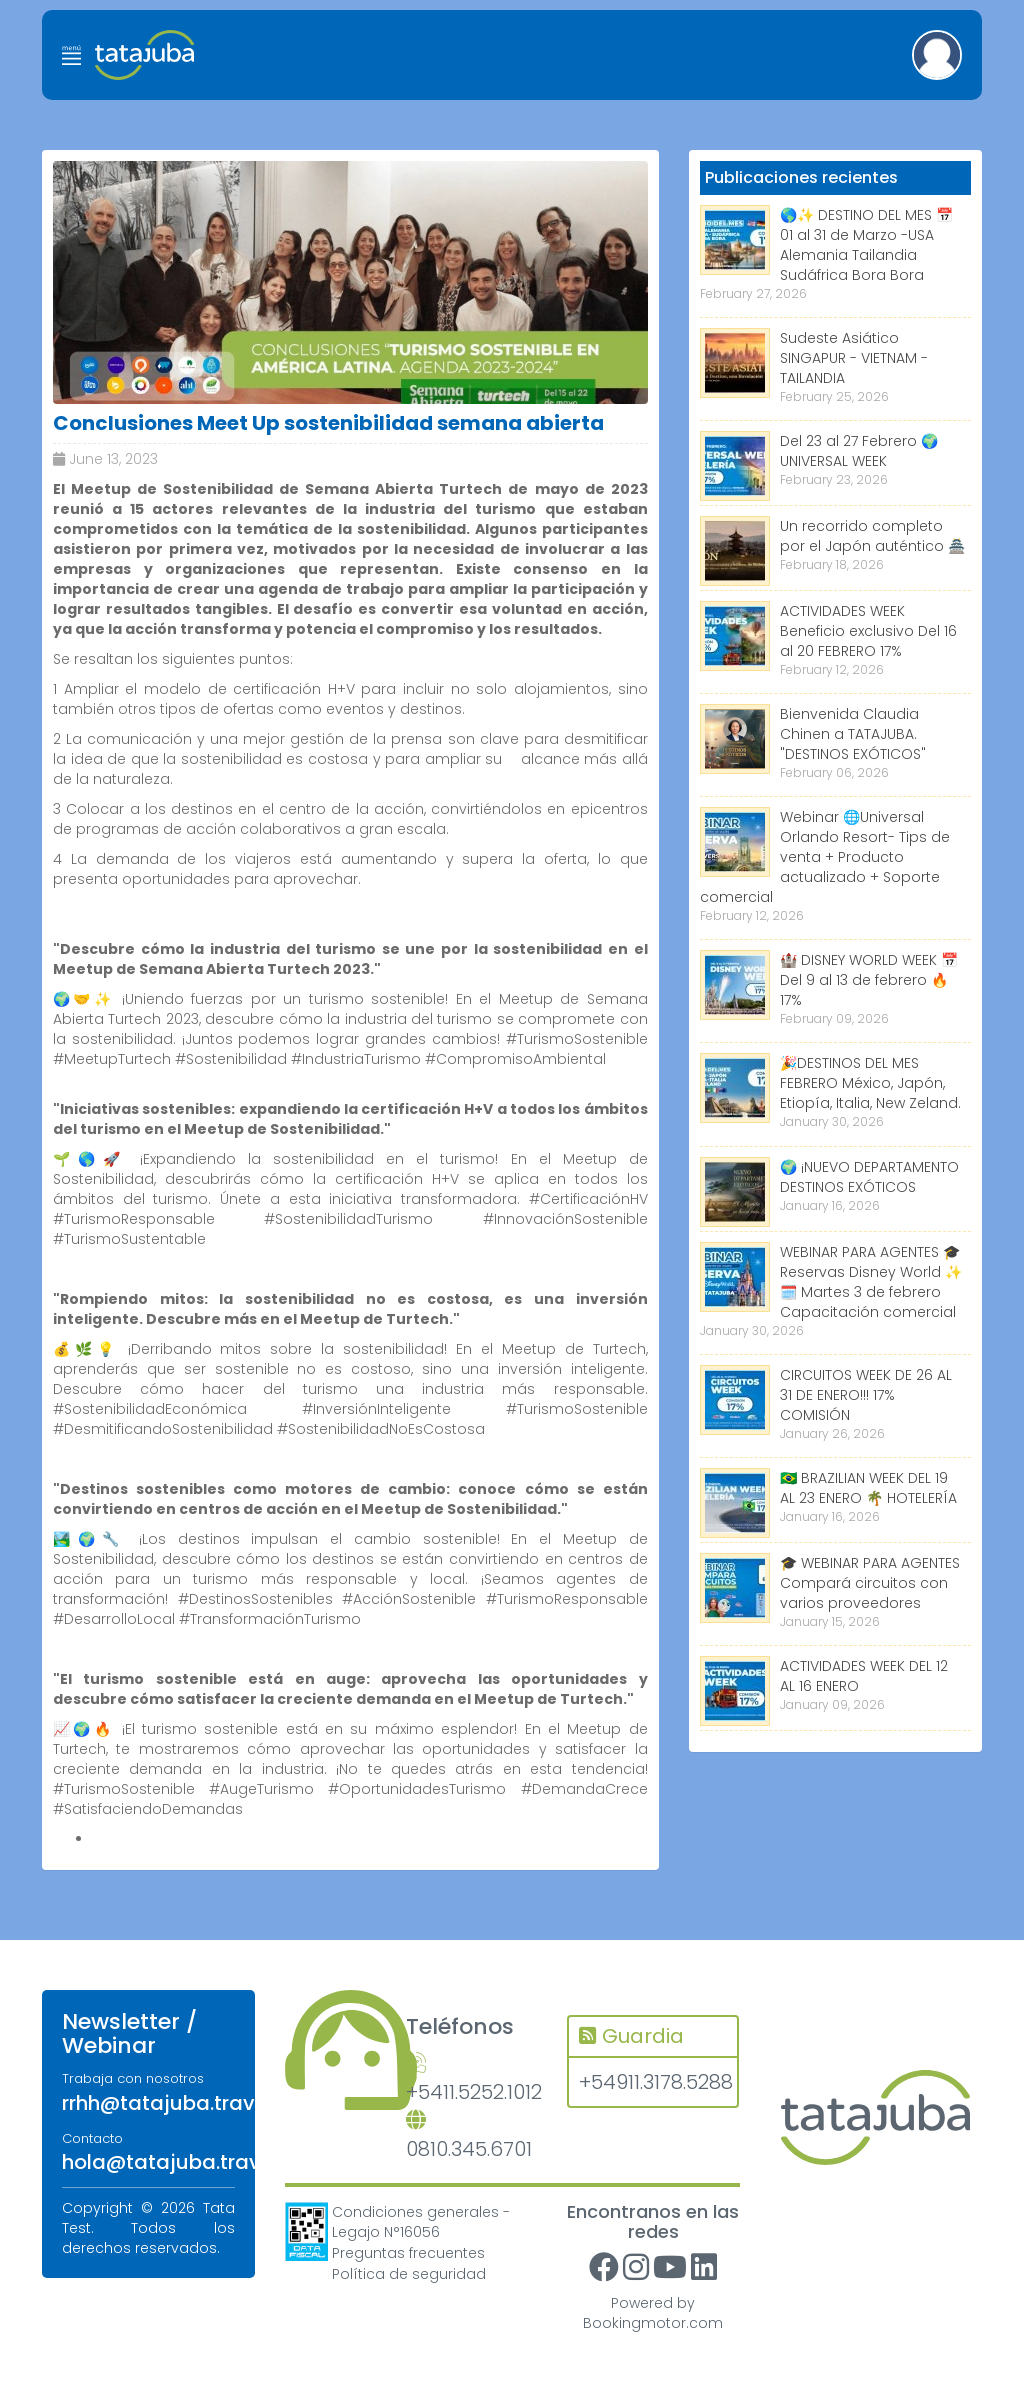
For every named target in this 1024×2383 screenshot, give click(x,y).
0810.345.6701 (469, 2136)
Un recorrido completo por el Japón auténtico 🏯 (872, 536)
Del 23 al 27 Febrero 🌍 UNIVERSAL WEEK (859, 451)
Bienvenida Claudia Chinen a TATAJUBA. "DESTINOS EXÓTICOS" (853, 734)
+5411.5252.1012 (472, 2079)
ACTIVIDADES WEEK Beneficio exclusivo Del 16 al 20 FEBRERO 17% (868, 631)
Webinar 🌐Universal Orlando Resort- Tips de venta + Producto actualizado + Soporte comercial (825, 857)
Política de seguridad (409, 2274)
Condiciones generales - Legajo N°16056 (421, 2222)
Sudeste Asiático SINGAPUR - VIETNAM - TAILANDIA (854, 358)
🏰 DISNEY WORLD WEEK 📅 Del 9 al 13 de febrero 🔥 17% (869, 980)
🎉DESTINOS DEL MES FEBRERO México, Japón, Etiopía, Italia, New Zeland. (870, 1083)
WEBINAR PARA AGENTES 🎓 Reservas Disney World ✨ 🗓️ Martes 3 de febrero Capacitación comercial (871, 1282)
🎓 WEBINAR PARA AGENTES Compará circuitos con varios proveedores (870, 1583)
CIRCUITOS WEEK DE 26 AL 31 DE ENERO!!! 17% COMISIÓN (866, 1395)
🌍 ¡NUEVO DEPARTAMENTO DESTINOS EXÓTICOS (869, 1177)
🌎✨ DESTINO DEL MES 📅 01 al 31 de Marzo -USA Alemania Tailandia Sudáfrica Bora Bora (866, 245)
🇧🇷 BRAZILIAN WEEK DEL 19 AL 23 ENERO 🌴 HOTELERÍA (868, 1488)
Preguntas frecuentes (408, 2253)
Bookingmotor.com (653, 2323)
